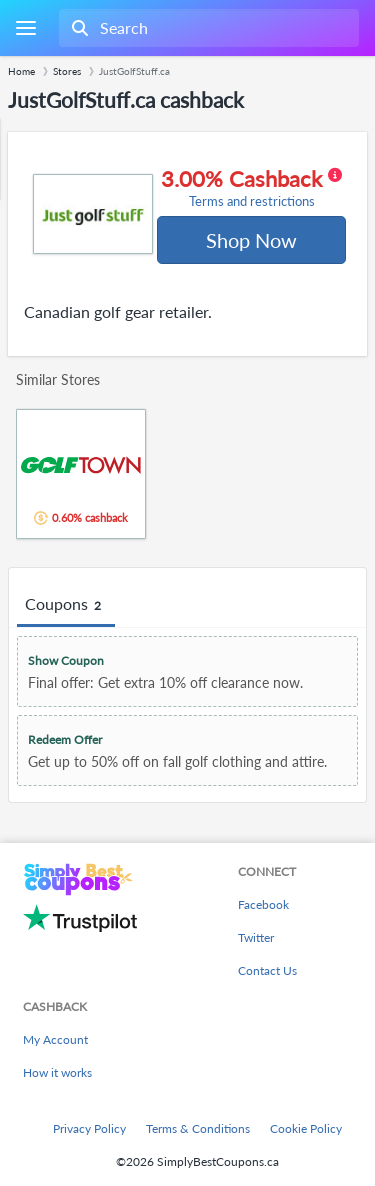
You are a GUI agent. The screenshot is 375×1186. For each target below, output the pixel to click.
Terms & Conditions (198, 1128)
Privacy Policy (89, 1128)
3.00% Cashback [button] (251, 188)
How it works (57, 1072)
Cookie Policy (306, 1128)
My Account (55, 1039)
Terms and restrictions (252, 201)
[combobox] (207, 28)
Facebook (263, 904)
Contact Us (267, 970)
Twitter (256, 937)
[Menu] (25, 28)
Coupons (66, 605)
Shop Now (251, 240)
